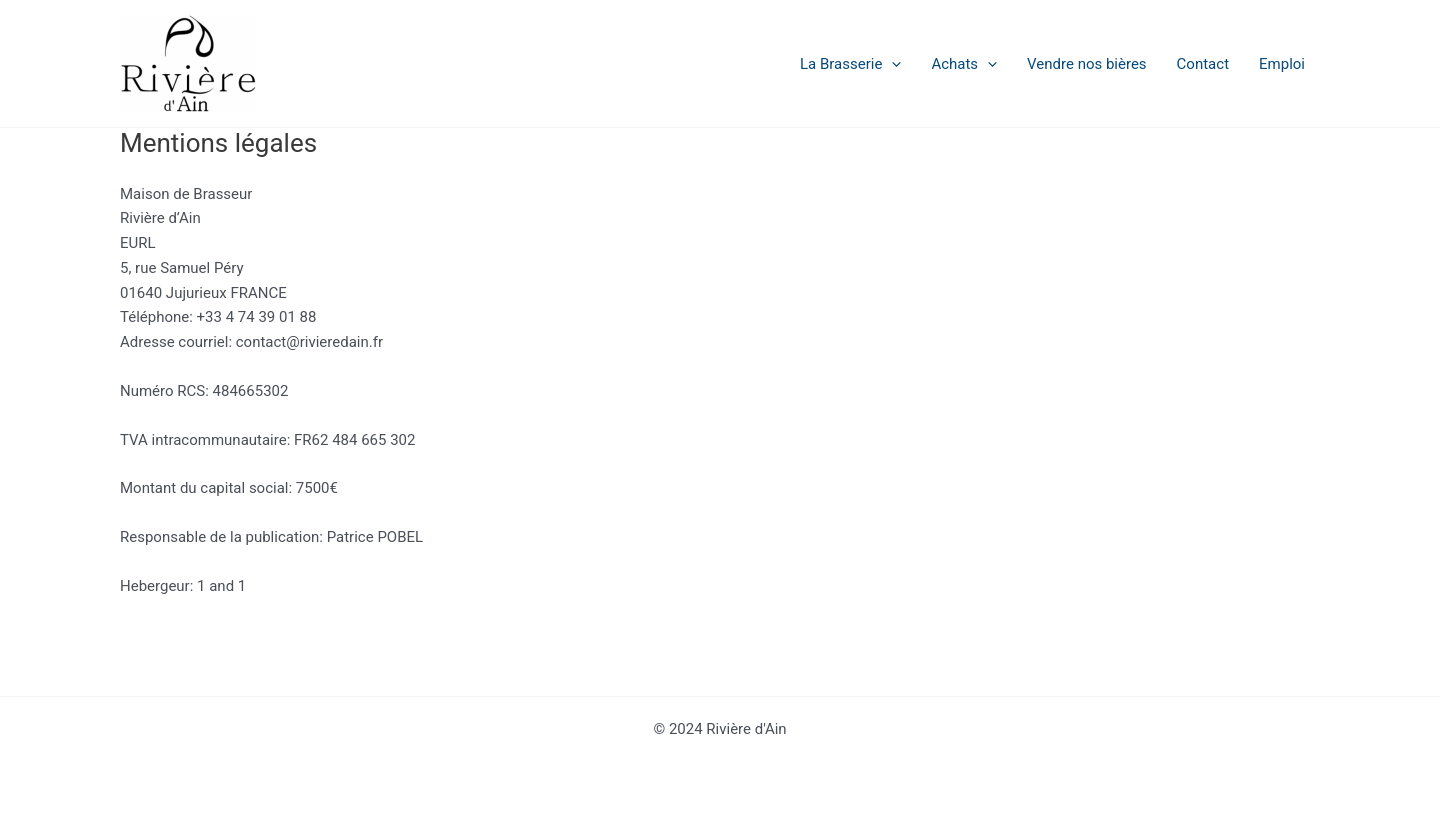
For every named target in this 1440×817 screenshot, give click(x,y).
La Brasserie (850, 64)
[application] (891, 64)
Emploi (1282, 64)
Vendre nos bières (1087, 64)
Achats (964, 64)
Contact (1203, 64)
